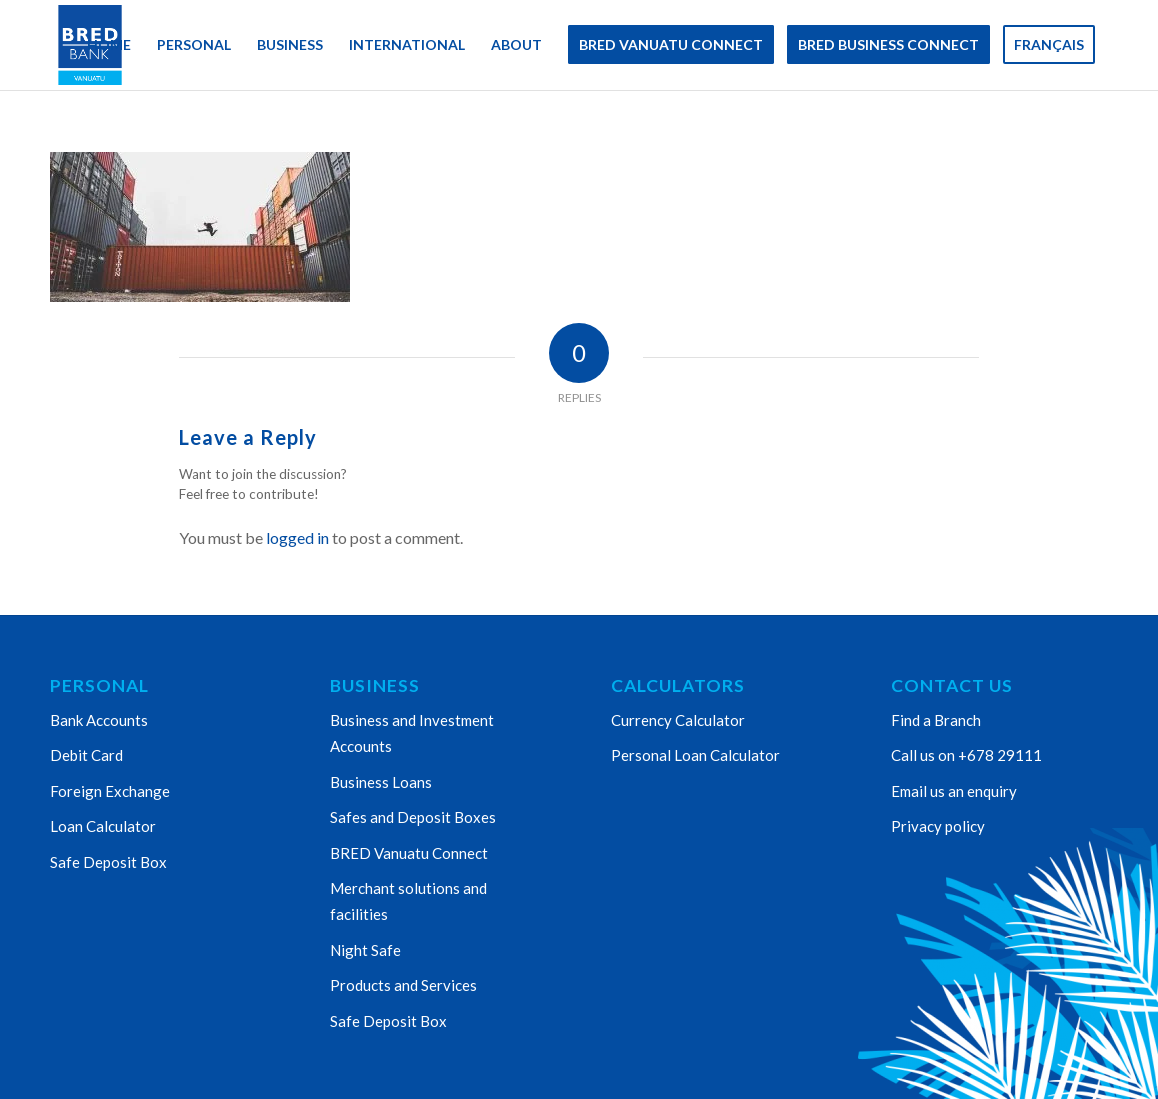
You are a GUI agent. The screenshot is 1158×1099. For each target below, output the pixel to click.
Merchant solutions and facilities (408, 901)
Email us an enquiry (954, 791)
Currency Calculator (678, 720)
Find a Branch (936, 720)
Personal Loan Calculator (695, 755)
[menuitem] (109, 45)
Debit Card (86, 755)
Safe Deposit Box (108, 862)
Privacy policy (938, 826)
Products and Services (403, 985)
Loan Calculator (103, 826)
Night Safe (365, 950)
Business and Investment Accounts (412, 733)
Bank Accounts (99, 720)
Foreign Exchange (110, 791)
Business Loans (381, 782)
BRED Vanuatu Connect (409, 853)
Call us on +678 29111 (966, 755)
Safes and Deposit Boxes (413, 817)
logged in (297, 537)
